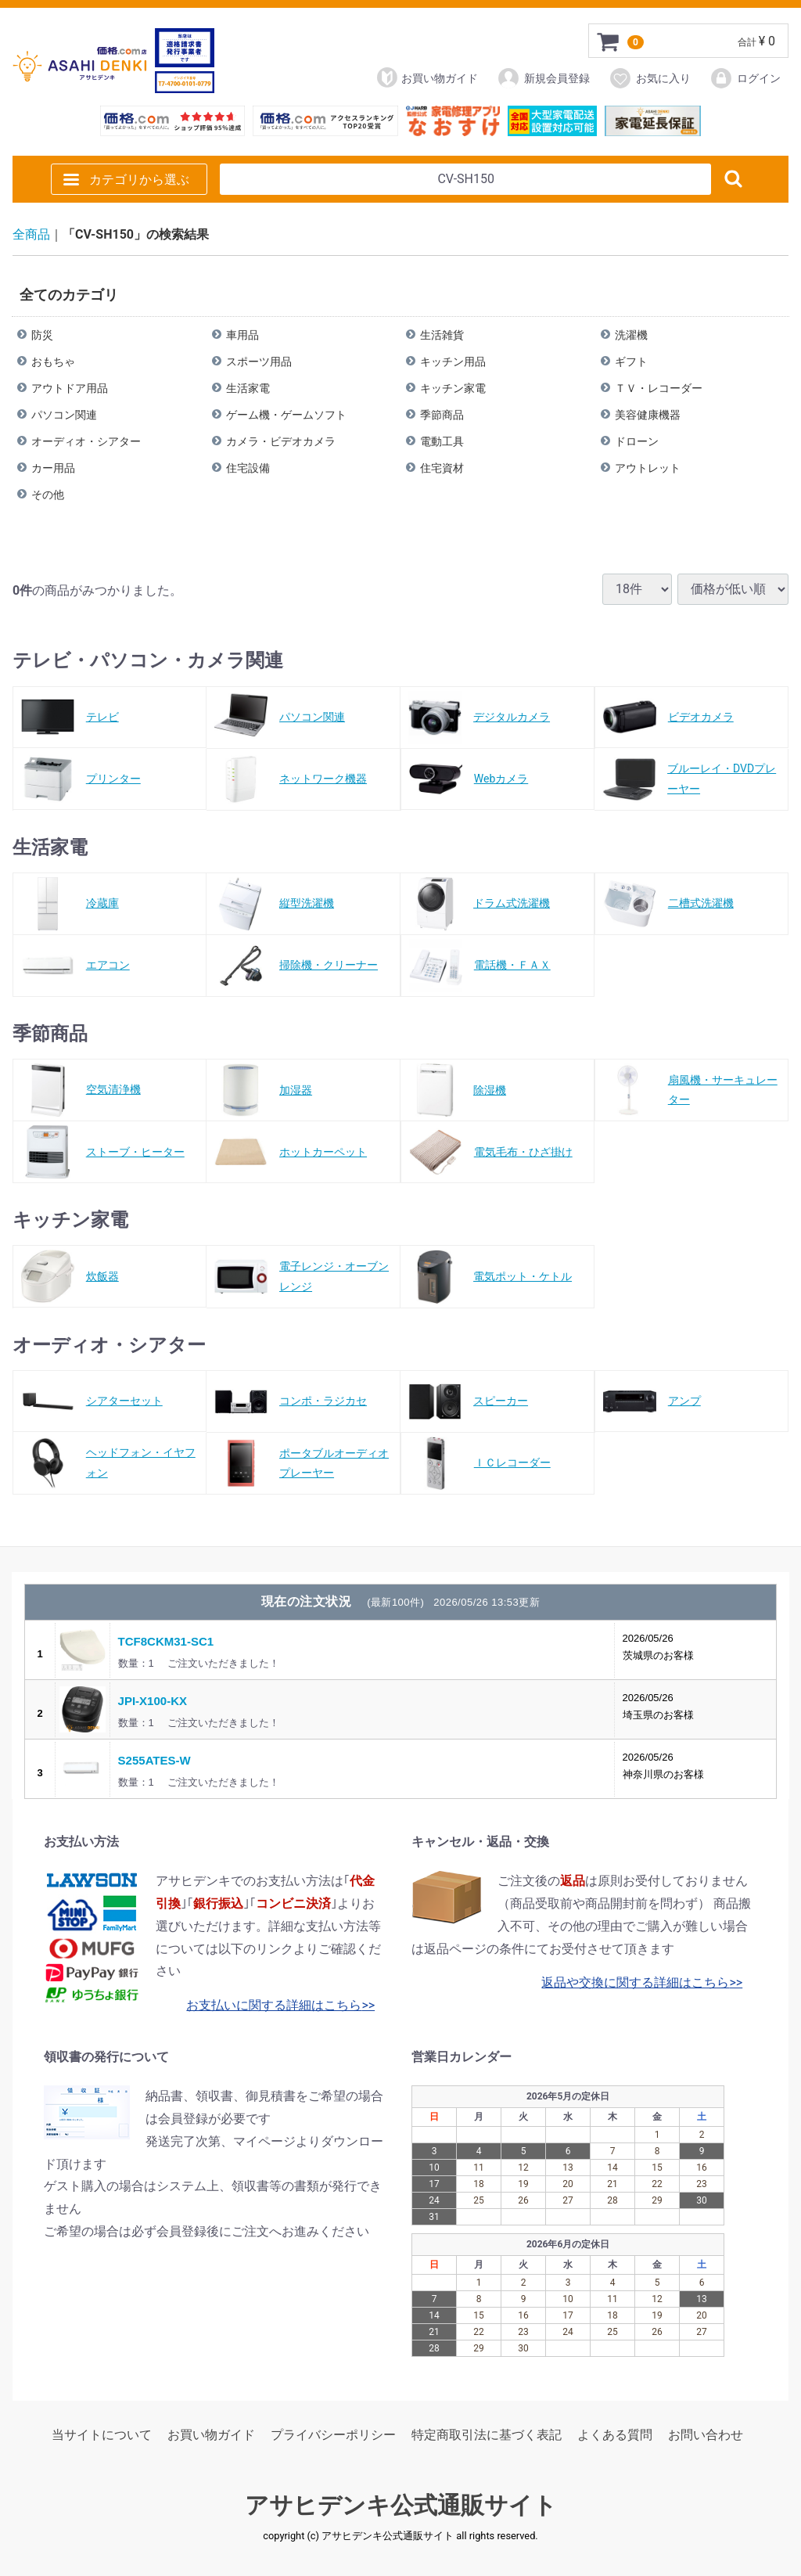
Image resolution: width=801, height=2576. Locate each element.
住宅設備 (248, 467)
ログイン (745, 78)
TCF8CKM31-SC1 (166, 1640)
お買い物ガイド (427, 77)
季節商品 (442, 414)
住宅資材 (442, 467)
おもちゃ (53, 360)
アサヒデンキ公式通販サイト (401, 2505)
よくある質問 (614, 2434)
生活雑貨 (442, 334)
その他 (47, 493)
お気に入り (650, 78)
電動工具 (442, 440)
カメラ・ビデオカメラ (281, 440)
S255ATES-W (154, 1759)
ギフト (631, 360)
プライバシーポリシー (333, 2434)
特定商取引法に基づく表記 (486, 2434)
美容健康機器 (648, 414)
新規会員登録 (543, 78)
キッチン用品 (453, 360)
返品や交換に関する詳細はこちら (635, 1982)
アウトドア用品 (69, 387)
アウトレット (648, 467)
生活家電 (248, 387)
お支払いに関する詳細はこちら (273, 2005)
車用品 (242, 334)
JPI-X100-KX (152, 1700)
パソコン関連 (64, 414)
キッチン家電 (453, 387)
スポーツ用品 (259, 360)
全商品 (31, 234)
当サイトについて (102, 2434)
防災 (42, 334)
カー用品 (53, 467)
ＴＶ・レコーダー (658, 387)
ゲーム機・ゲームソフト (286, 414)
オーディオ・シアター (86, 440)
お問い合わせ (705, 2434)
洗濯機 (631, 334)
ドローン (637, 440)
